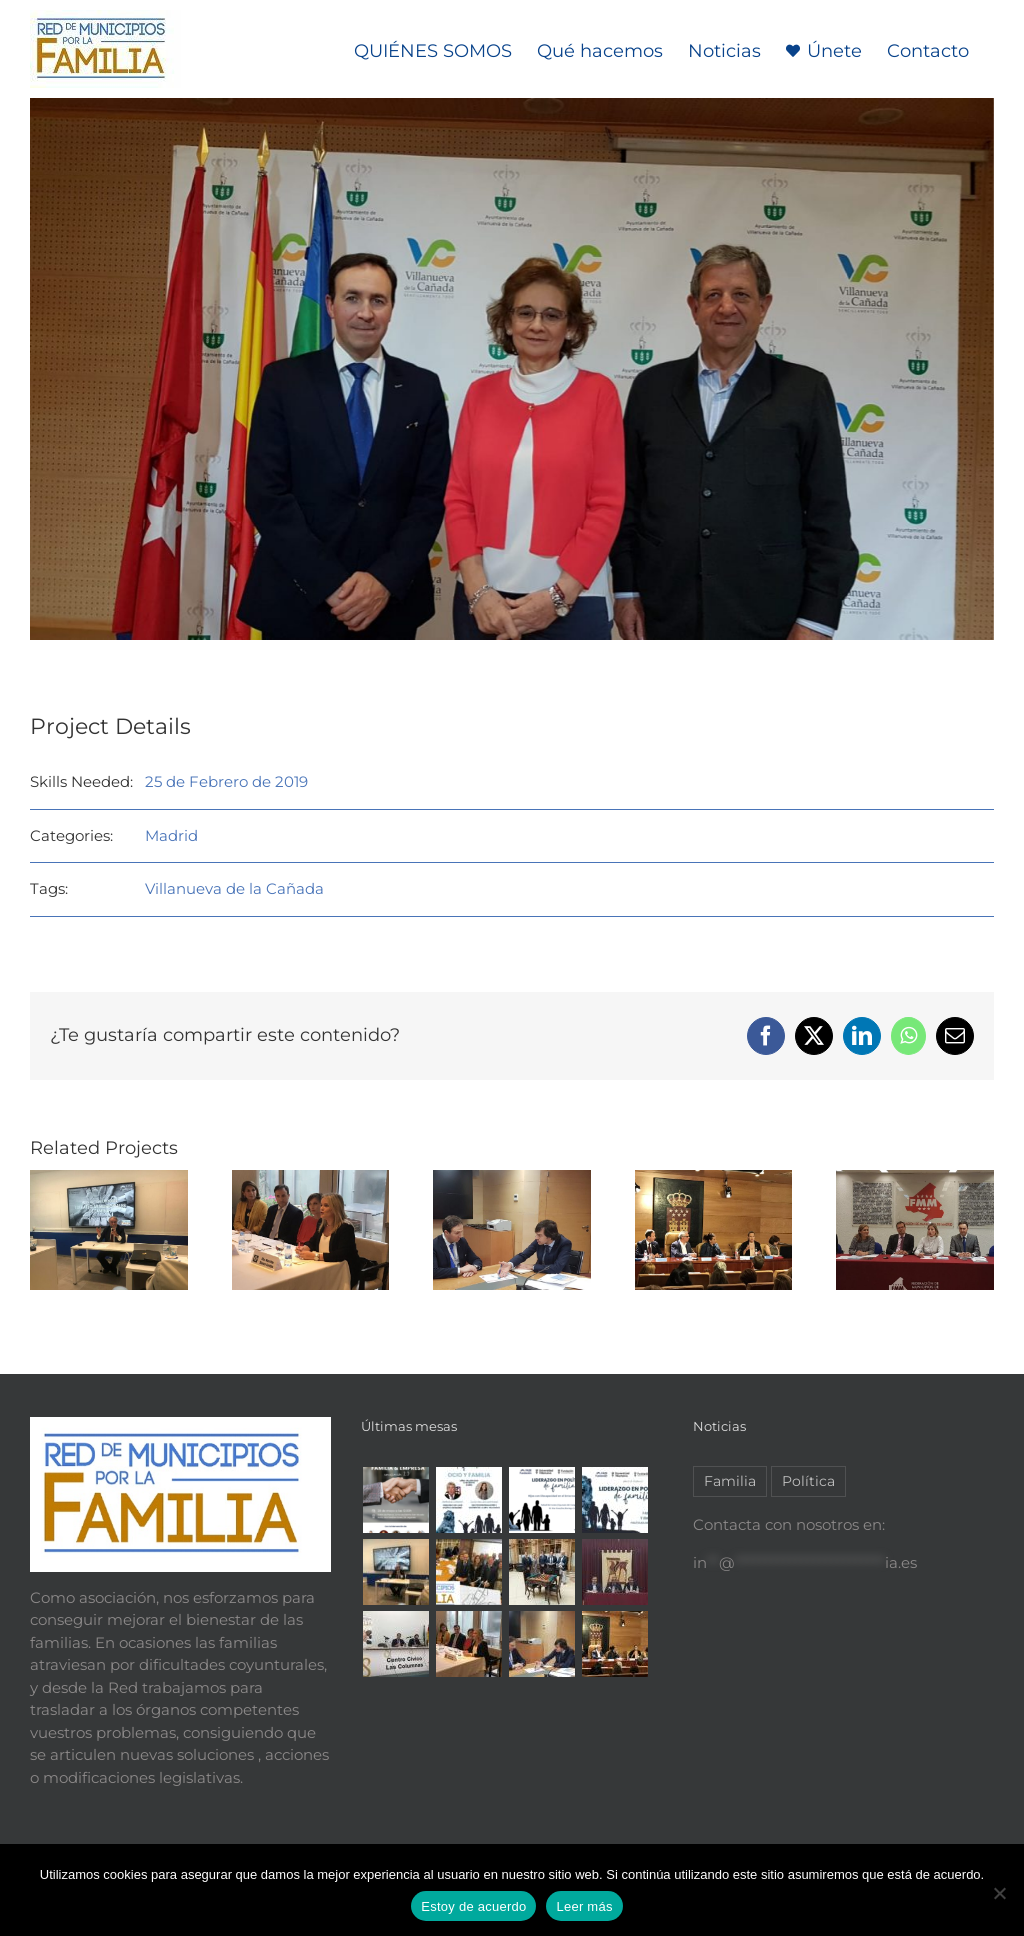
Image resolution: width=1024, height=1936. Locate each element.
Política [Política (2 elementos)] (808, 1481)
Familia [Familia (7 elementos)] (730, 1481)
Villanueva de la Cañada (234, 888)
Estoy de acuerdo (473, 1906)
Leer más (584, 1906)
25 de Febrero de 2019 (226, 781)
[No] (999, 1893)
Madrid (171, 835)
